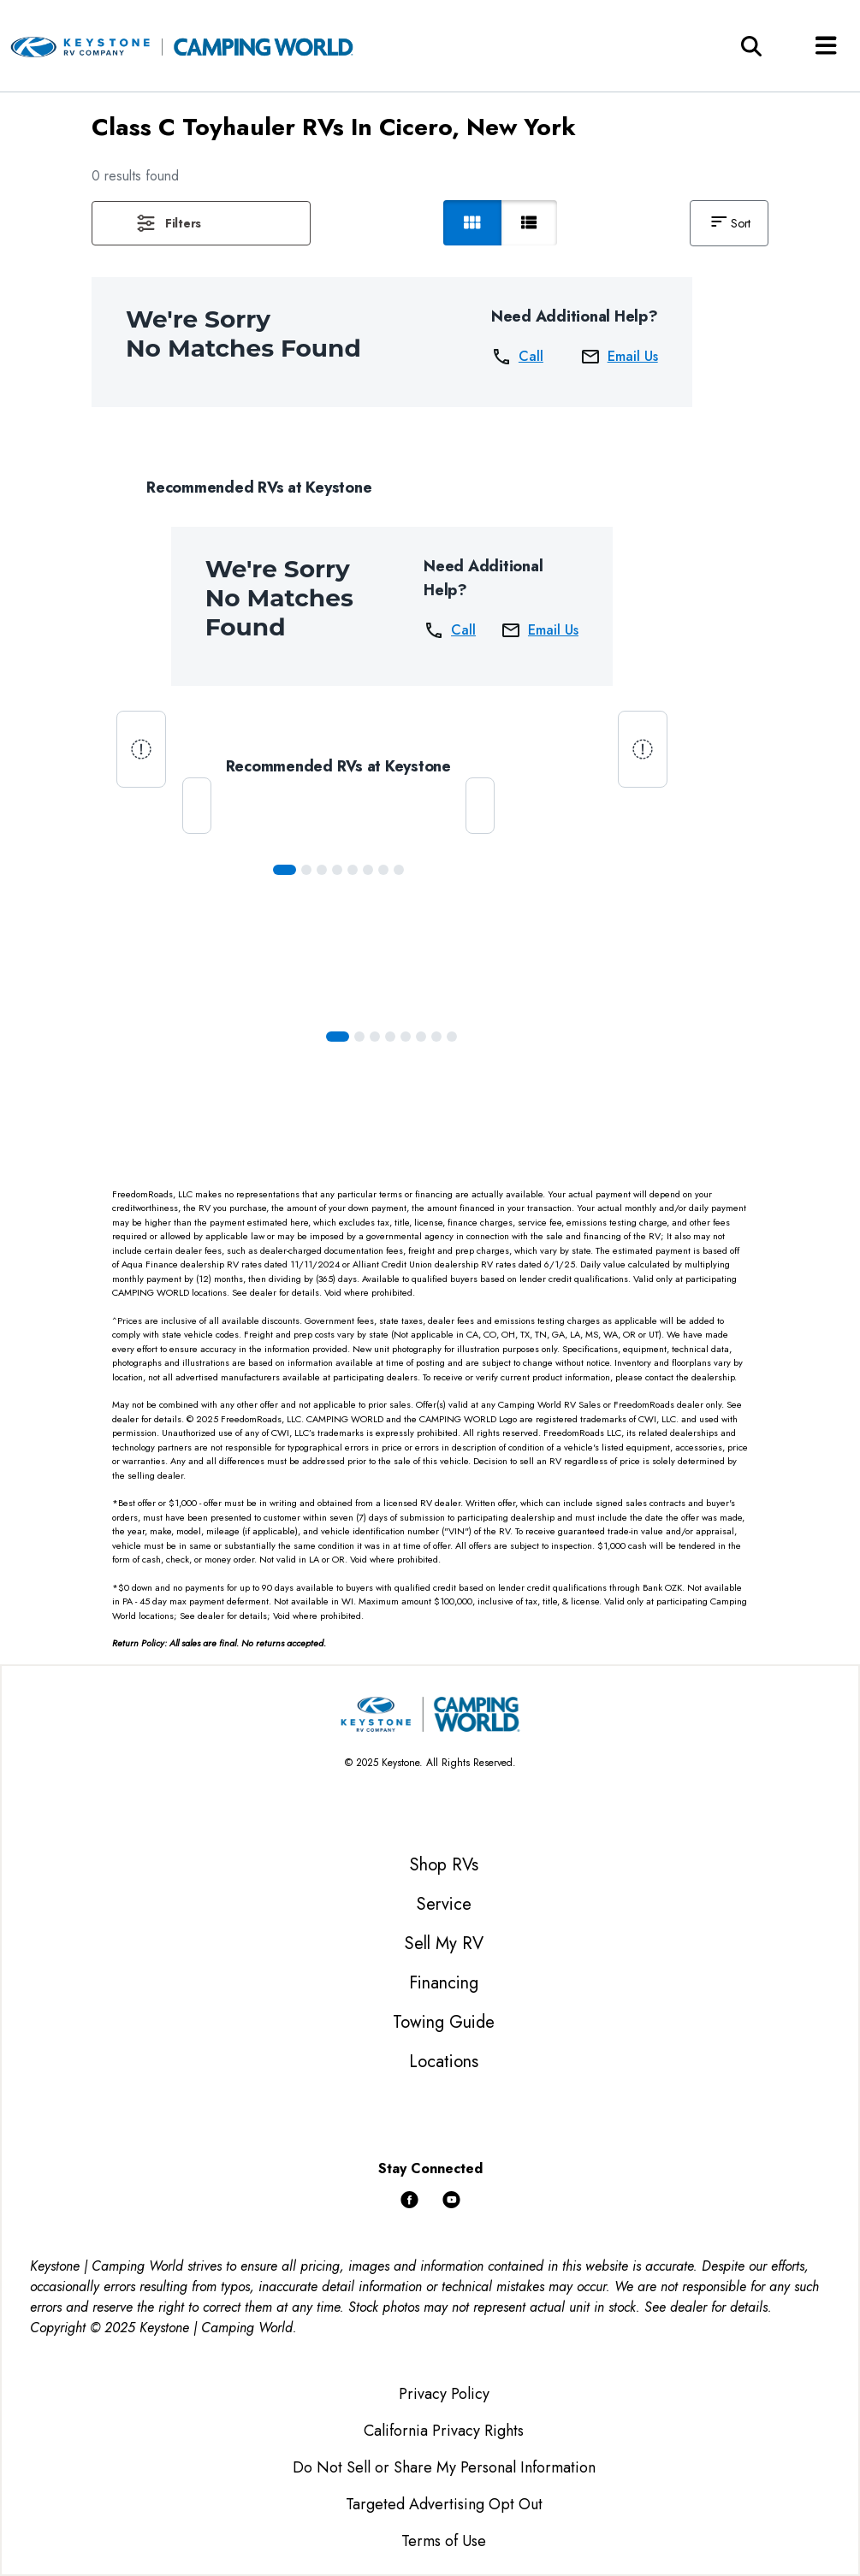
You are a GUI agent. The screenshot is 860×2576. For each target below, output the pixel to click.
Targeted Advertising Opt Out (444, 2504)
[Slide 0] (284, 870)
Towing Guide (444, 2022)
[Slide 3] (337, 869)
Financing (443, 1982)
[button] (201, 223)
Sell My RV (444, 1943)
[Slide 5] (368, 869)
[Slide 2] (322, 869)
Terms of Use (443, 2541)
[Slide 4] (352, 869)
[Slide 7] (399, 869)
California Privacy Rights (444, 2430)
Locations (443, 2061)
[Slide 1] (306, 869)
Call (517, 356)
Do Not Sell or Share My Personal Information (444, 2467)
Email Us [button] (619, 356)
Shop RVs (444, 1864)
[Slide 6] (383, 869)
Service (444, 1904)
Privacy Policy (444, 2394)
